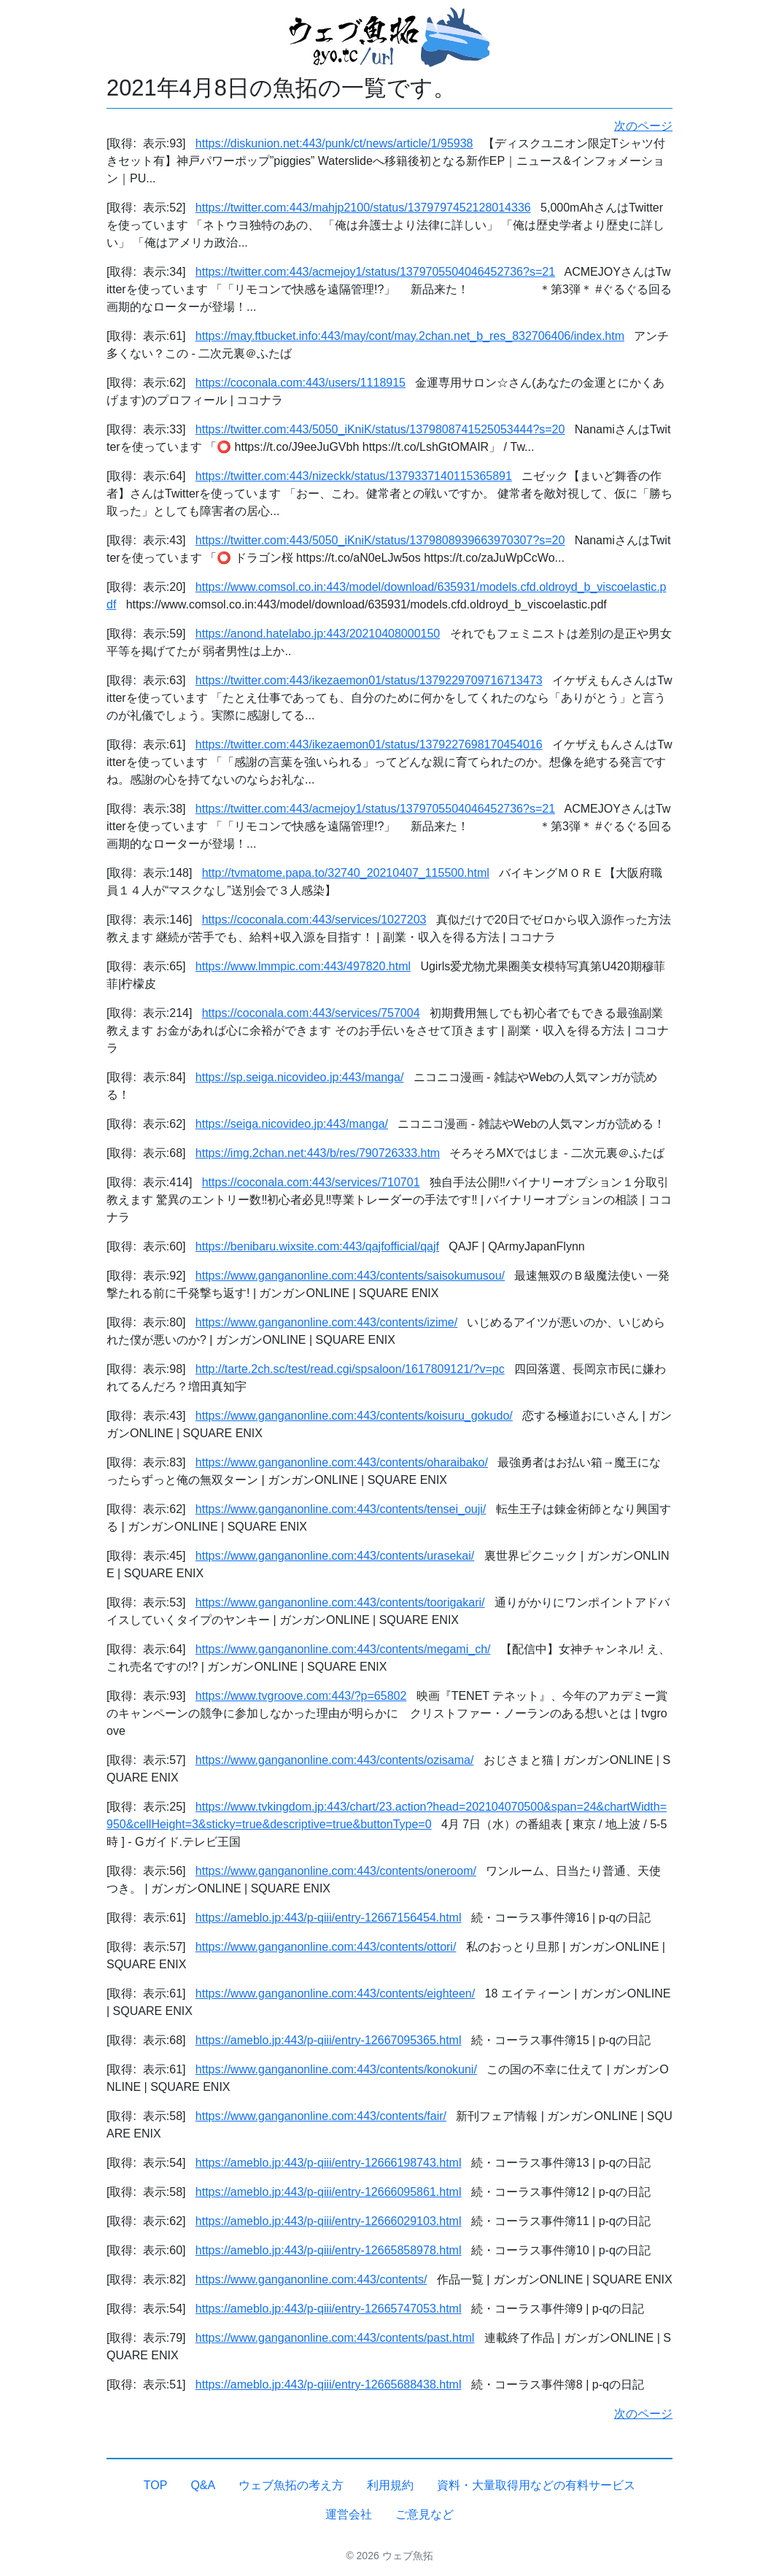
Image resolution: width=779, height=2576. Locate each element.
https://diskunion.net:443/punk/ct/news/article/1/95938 (334, 143)
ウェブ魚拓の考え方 (291, 2485)
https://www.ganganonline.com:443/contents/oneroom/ (335, 1871)
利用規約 (390, 2485)
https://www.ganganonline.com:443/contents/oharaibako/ (341, 1462)
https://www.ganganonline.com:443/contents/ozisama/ (334, 1760)
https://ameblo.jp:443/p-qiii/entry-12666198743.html (328, 2163)
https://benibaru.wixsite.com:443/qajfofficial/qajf (317, 1246)
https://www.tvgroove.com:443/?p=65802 (301, 1696)
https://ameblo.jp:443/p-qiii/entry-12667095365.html (328, 2040)
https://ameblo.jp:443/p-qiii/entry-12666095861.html (328, 2192)
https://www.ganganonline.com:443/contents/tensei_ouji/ (340, 1509)
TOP (156, 2485)
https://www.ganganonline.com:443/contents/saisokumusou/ (350, 1275)
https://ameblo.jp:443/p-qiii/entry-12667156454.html (328, 1917)
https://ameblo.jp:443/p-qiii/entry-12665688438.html (328, 2384)
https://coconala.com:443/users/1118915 (300, 382)
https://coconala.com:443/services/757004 (311, 1013)
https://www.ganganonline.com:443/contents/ (311, 2279)
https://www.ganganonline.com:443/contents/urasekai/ (334, 1556)
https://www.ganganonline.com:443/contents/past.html (334, 2338)
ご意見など (424, 2514)
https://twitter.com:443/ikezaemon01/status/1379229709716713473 (369, 680)
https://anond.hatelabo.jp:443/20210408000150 (317, 633)
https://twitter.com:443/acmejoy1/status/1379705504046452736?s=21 (375, 272)
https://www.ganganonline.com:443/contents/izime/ (326, 1322)
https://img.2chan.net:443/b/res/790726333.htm (317, 1153)
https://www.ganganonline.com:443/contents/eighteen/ (335, 1993)
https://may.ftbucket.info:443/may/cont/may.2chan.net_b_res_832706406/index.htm (409, 336)
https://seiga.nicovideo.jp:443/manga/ (291, 1124)
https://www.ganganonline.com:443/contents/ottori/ (326, 1947)
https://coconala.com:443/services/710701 (311, 1182)
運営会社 (348, 2514)
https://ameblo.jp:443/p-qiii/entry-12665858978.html (328, 2250)
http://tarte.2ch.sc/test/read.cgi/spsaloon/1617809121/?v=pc (350, 1369)
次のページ (643, 126)
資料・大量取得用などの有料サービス (536, 2485)
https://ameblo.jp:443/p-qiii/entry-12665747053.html (328, 2308)
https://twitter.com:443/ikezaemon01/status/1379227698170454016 (369, 744)
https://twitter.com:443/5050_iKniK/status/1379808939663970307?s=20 (380, 540)
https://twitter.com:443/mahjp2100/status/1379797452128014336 (363, 207)
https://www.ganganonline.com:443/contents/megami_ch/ (343, 1649)
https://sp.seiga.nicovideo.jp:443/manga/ (299, 1077)
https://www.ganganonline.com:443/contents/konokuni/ (336, 2069)
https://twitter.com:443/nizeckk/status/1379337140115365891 (353, 476)
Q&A (202, 2485)
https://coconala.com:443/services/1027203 (314, 919)
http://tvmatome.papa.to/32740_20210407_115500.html (345, 873)
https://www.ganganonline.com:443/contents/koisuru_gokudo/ (354, 1415)
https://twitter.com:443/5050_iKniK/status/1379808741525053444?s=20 (380, 429)
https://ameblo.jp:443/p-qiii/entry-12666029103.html (328, 2221)
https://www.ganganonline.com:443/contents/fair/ (320, 2116)
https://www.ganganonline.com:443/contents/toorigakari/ (340, 1602)
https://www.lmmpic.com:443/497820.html (303, 966)
